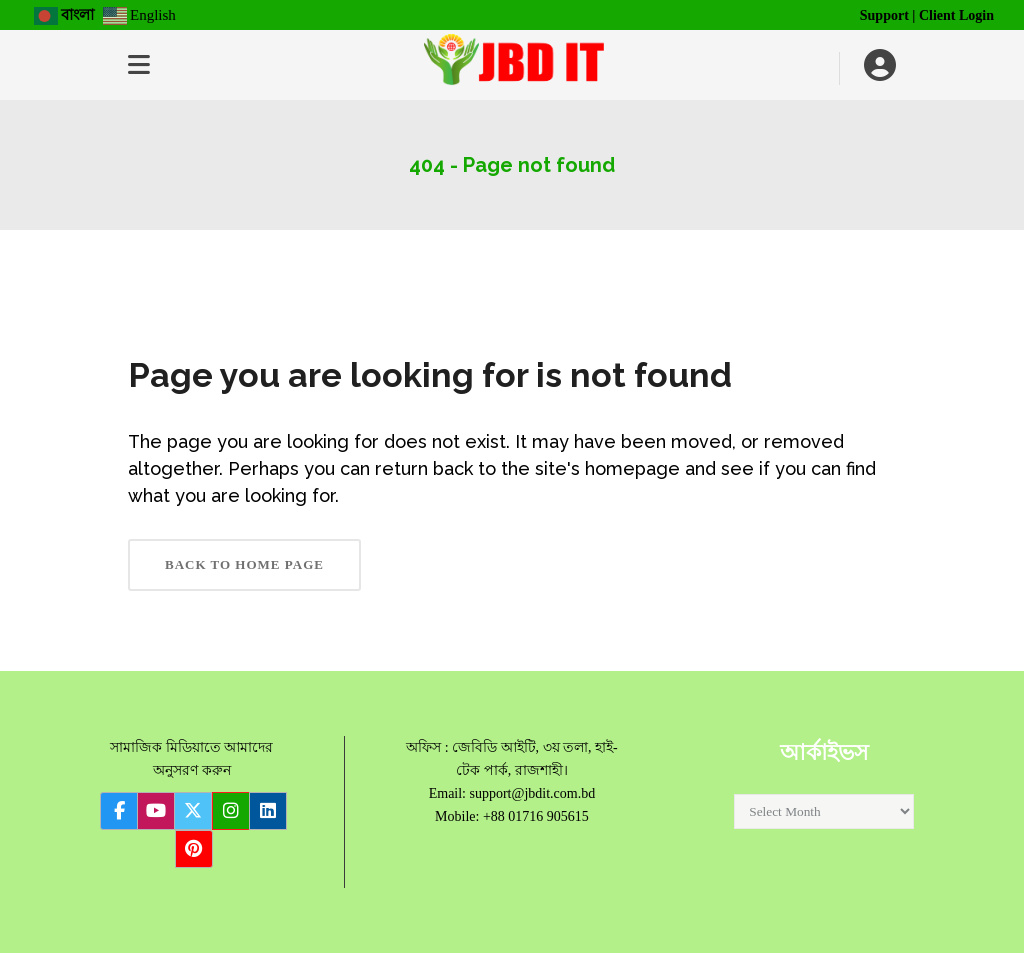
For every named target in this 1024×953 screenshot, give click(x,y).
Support (884, 15)
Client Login (956, 15)
